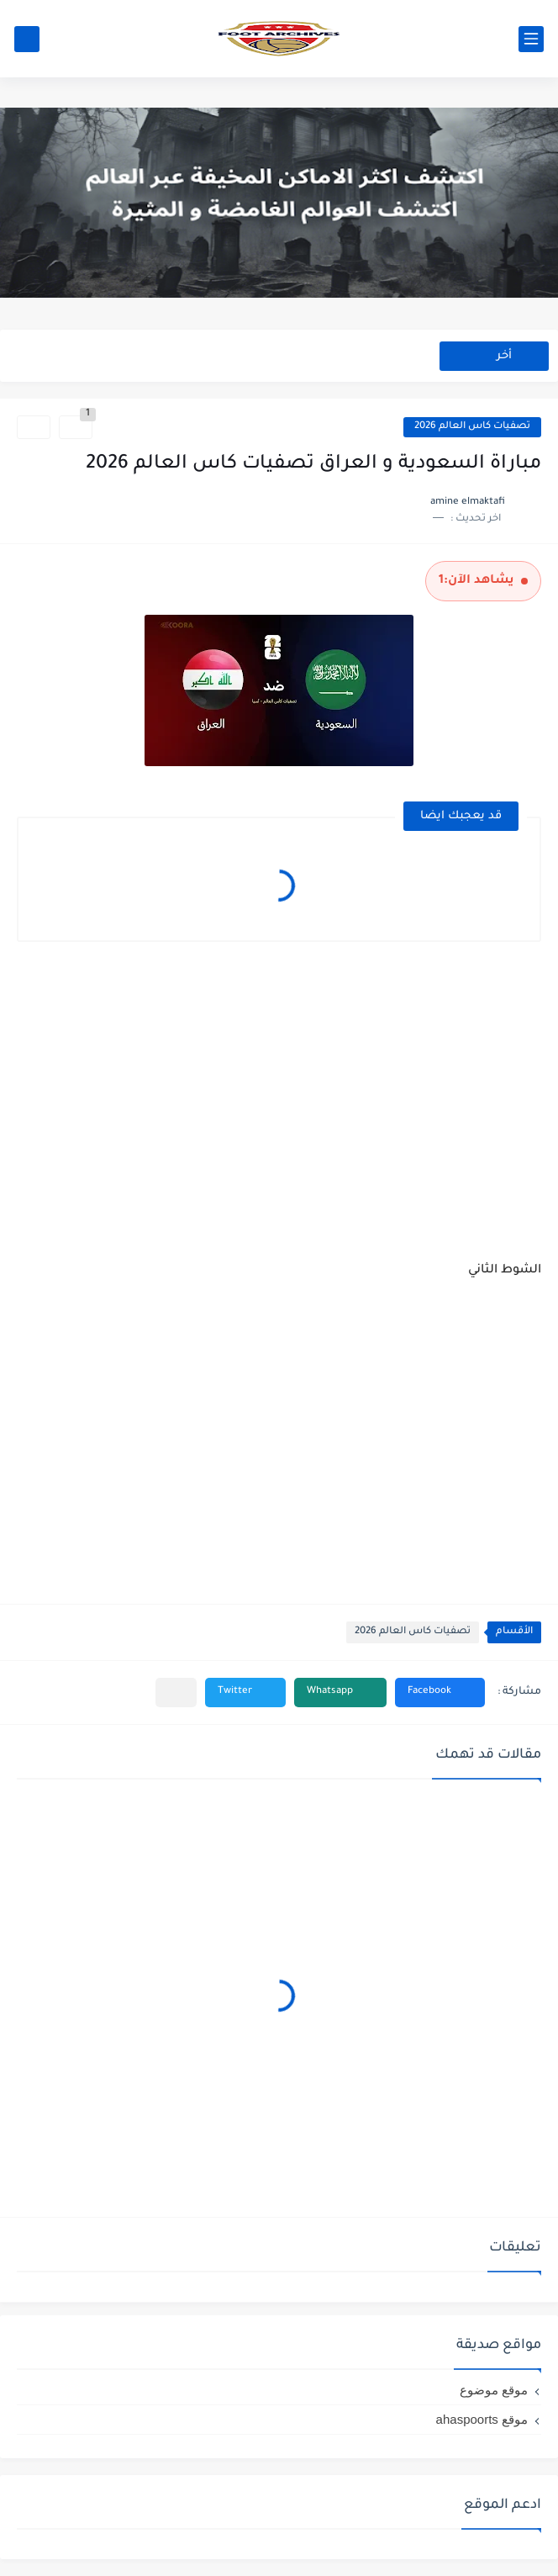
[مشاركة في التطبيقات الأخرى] (176, 1692)
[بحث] (26, 39)
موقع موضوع (494, 2390)
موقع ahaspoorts (482, 2419)
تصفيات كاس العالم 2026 (472, 426)
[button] (440, 1692)
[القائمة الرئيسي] (531, 39)
